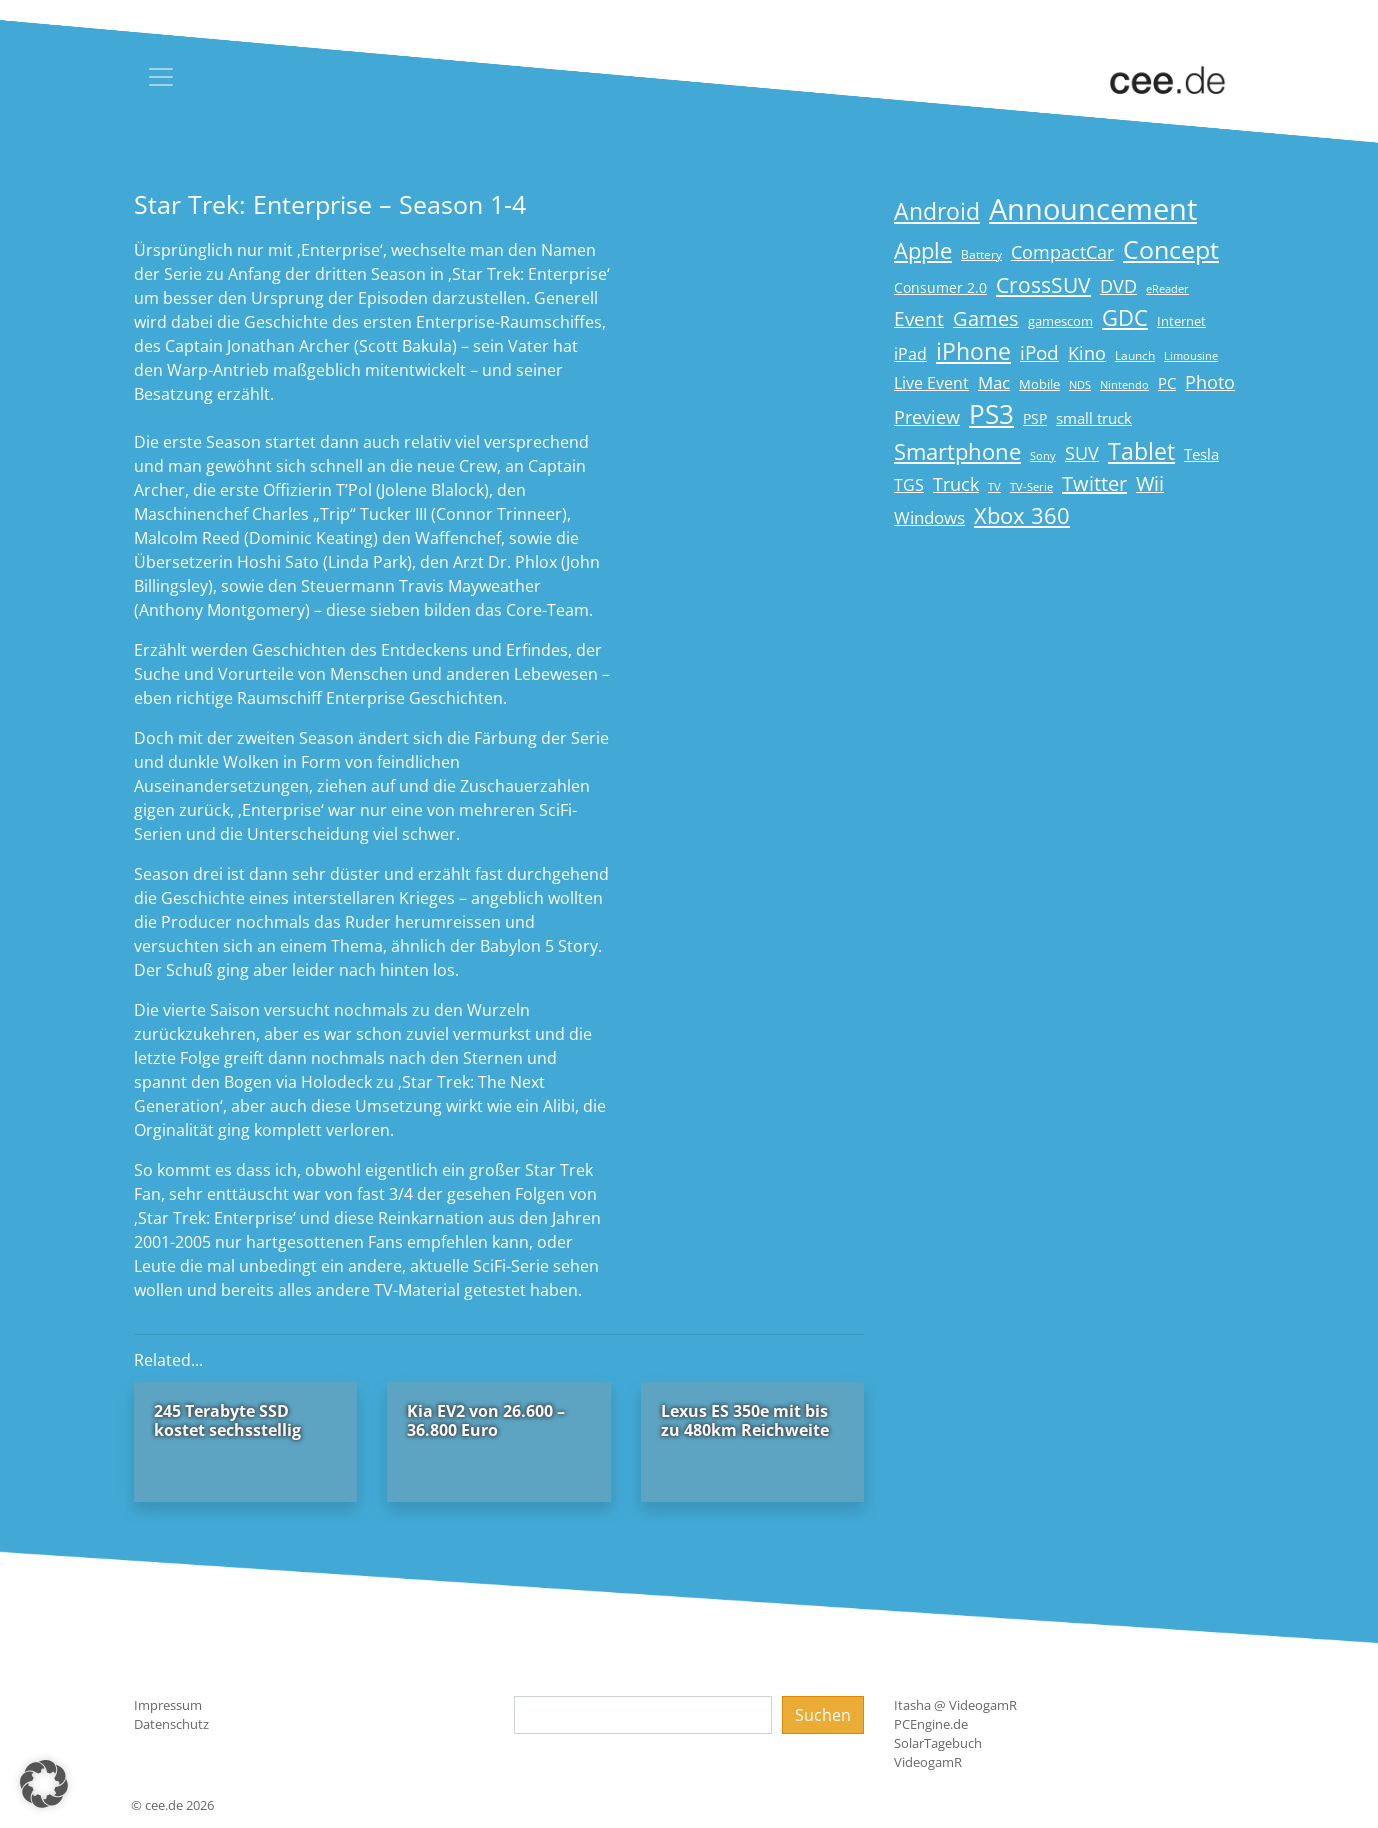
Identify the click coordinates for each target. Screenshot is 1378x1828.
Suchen (823, 1715)
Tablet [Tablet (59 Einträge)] (1141, 451)
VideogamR (928, 1762)
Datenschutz (171, 1724)
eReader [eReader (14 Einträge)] (1167, 288)
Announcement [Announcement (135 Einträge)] (1093, 209)
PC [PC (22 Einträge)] (1167, 383)
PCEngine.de (931, 1724)
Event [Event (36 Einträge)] (919, 318)
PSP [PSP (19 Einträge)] (1035, 419)
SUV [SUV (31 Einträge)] (1082, 453)
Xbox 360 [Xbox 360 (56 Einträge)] (1022, 515)
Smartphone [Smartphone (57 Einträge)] (957, 451)
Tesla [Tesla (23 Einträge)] (1201, 454)
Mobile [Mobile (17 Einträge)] (1039, 384)
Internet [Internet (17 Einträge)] (1181, 321)
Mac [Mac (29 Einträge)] (994, 382)
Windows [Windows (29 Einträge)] (929, 517)
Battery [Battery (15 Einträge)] (981, 254)
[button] (44, 1784)
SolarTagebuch (938, 1743)
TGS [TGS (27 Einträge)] (909, 484)
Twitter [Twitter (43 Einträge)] (1094, 483)
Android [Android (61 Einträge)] (937, 211)
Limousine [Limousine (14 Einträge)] (1191, 355)
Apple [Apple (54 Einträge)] (923, 250)
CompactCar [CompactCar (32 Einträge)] (1062, 252)
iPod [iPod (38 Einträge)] (1039, 353)
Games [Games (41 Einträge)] (986, 318)
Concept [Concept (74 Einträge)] (1171, 249)
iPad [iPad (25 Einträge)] (910, 354)
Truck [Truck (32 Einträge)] (956, 484)
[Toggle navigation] (161, 77)
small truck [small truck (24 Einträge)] (1094, 418)
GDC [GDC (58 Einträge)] (1125, 317)
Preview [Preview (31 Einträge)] (927, 417)
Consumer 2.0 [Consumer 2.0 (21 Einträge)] (940, 287)
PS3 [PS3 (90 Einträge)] (991, 414)
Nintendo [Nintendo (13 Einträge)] (1124, 385)
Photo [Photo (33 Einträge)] (1210, 382)
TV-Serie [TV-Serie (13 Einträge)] (1031, 487)
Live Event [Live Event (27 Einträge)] (931, 382)
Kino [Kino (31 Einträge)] (1087, 353)
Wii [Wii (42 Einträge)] (1150, 483)
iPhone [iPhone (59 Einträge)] (973, 351)
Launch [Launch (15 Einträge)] (1135, 355)
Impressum (168, 1705)
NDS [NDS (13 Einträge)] (1080, 385)
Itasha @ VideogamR (955, 1705)
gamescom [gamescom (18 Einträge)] (1060, 321)
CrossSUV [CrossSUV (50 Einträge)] (1043, 284)
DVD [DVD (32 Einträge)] (1118, 286)
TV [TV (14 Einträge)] (994, 486)
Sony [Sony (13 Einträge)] (1043, 456)
